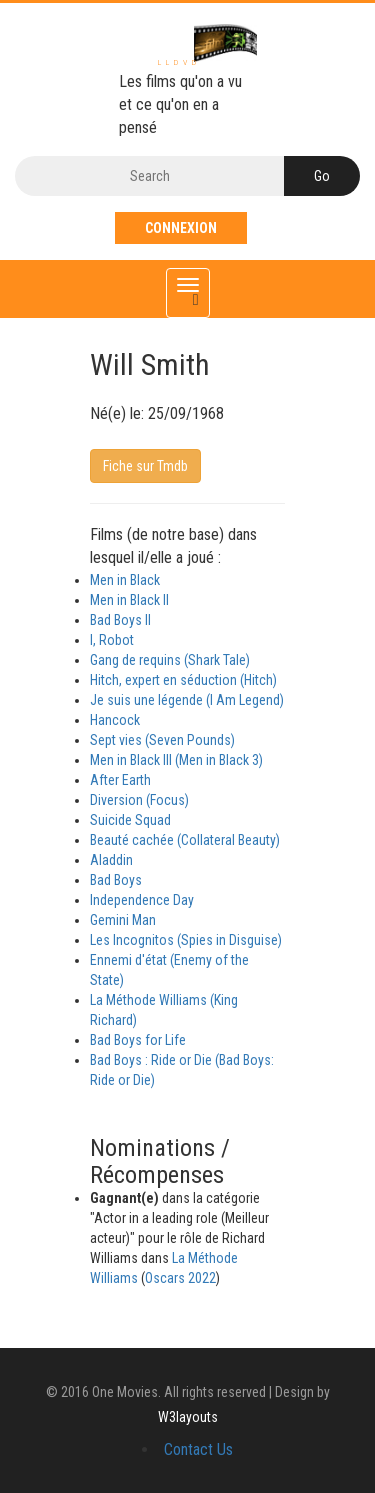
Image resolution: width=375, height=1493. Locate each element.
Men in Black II (129, 600)
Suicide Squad (130, 820)
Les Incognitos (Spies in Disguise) (186, 940)
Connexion (181, 228)
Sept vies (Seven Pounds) (162, 740)
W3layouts (188, 1417)
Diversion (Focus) (139, 800)
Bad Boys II (120, 620)
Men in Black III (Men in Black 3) (176, 760)
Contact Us (198, 1449)
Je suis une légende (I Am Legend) (187, 700)
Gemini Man (123, 920)
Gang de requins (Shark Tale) (170, 660)
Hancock (115, 720)
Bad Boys (116, 880)
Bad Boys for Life (138, 1040)
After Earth (120, 780)
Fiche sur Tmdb (145, 466)
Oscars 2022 (180, 1278)
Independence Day (142, 900)
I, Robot (112, 640)
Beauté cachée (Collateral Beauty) (185, 840)
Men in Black (125, 580)
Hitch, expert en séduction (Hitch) (183, 680)
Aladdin (111, 860)
